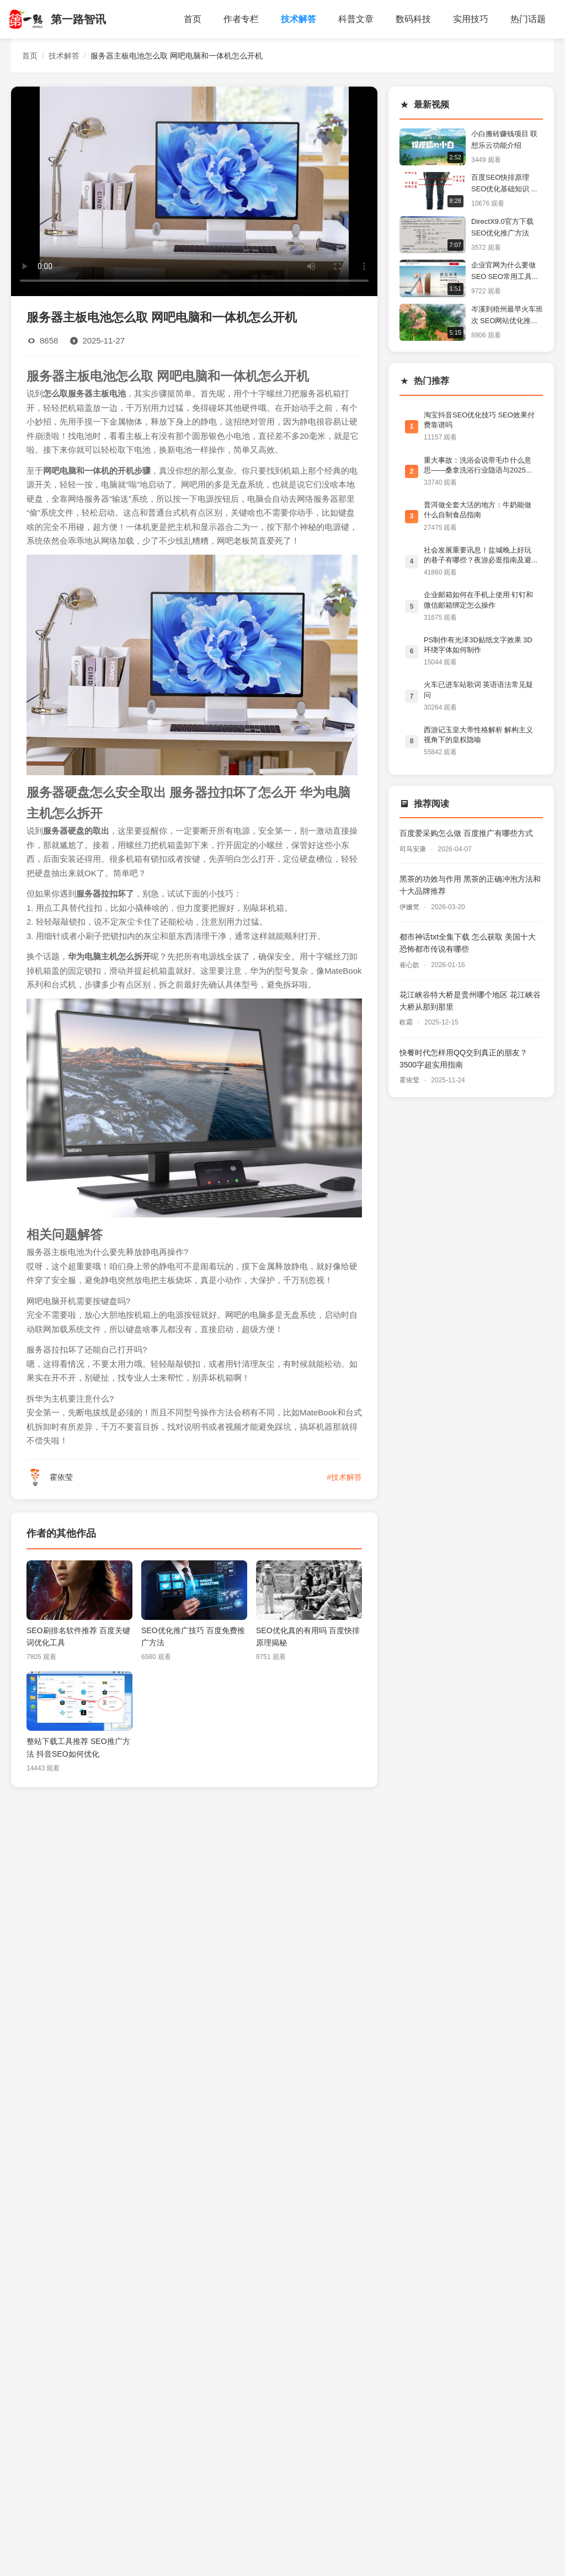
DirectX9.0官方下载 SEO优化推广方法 (502, 227)
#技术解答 (344, 1477)
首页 (192, 19)
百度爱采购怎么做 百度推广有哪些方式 (466, 833)
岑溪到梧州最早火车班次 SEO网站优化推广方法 (507, 316)
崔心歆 (410, 965)
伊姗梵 (410, 907)
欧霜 (406, 1022)
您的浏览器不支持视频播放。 (194, 190)
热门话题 (528, 19)
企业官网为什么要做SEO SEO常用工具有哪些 (505, 272)
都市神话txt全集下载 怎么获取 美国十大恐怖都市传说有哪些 (467, 943)
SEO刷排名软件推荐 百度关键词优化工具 (78, 1636)
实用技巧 (470, 19)
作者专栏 (241, 19)
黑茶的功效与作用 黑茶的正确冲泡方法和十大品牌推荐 (470, 885)
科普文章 (356, 19)
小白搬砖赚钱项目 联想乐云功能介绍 (504, 139)
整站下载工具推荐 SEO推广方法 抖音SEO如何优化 (78, 1747)
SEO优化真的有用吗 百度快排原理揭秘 (308, 1636)
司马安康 (413, 849)
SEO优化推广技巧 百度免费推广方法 (193, 1636)
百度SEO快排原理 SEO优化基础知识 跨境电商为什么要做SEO (504, 184)
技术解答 (298, 19)
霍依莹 (410, 1080)
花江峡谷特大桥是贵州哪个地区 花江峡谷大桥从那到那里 (470, 1001)
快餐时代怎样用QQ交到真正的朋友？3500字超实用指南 (463, 1059)
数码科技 (413, 19)
